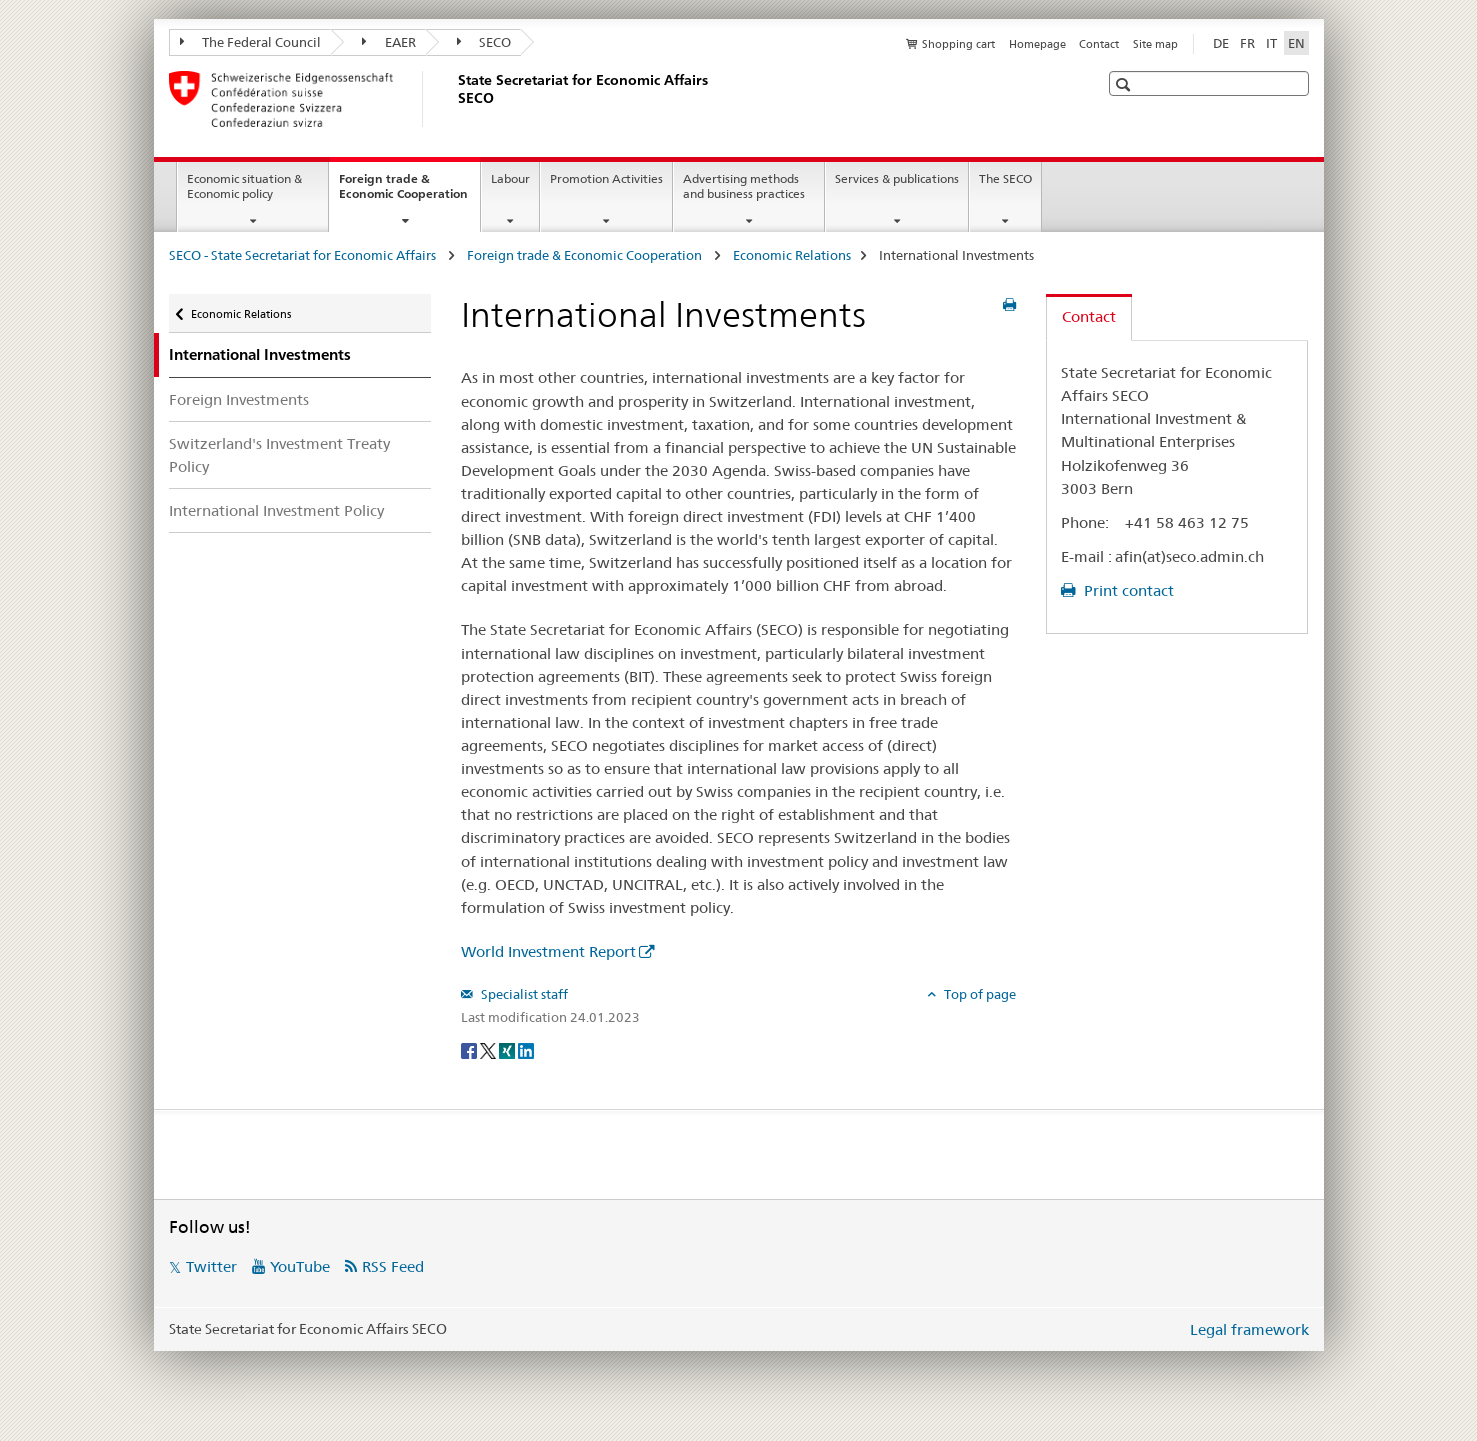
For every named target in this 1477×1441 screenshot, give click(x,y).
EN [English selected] (1296, 43)
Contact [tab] (1089, 316)
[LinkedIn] (526, 1050)
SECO (484, 42)
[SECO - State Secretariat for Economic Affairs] (454, 99)
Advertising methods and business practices (744, 186)
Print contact (1127, 590)
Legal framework (1249, 1329)
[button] (1125, 84)
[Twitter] (489, 1050)
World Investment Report (548, 951)
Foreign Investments (239, 399)
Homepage (1037, 44)
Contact (1099, 44)
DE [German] (1221, 43)
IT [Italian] (1271, 43)
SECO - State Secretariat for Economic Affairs (304, 255)
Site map (1155, 44)
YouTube (300, 1266)
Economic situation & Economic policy (244, 186)
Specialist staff (523, 994)
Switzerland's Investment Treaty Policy (279, 455)
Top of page (978, 994)
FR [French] (1247, 43)
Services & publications (897, 178)
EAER (389, 42)
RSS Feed (393, 1266)
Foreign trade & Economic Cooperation (409, 193)
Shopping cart (958, 44)
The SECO (1005, 178)
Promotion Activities (606, 178)
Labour (510, 178)
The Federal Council (251, 42)
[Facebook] (470, 1050)
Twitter (211, 1266)
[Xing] (508, 1050)
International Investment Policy (276, 510)
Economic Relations (792, 255)
